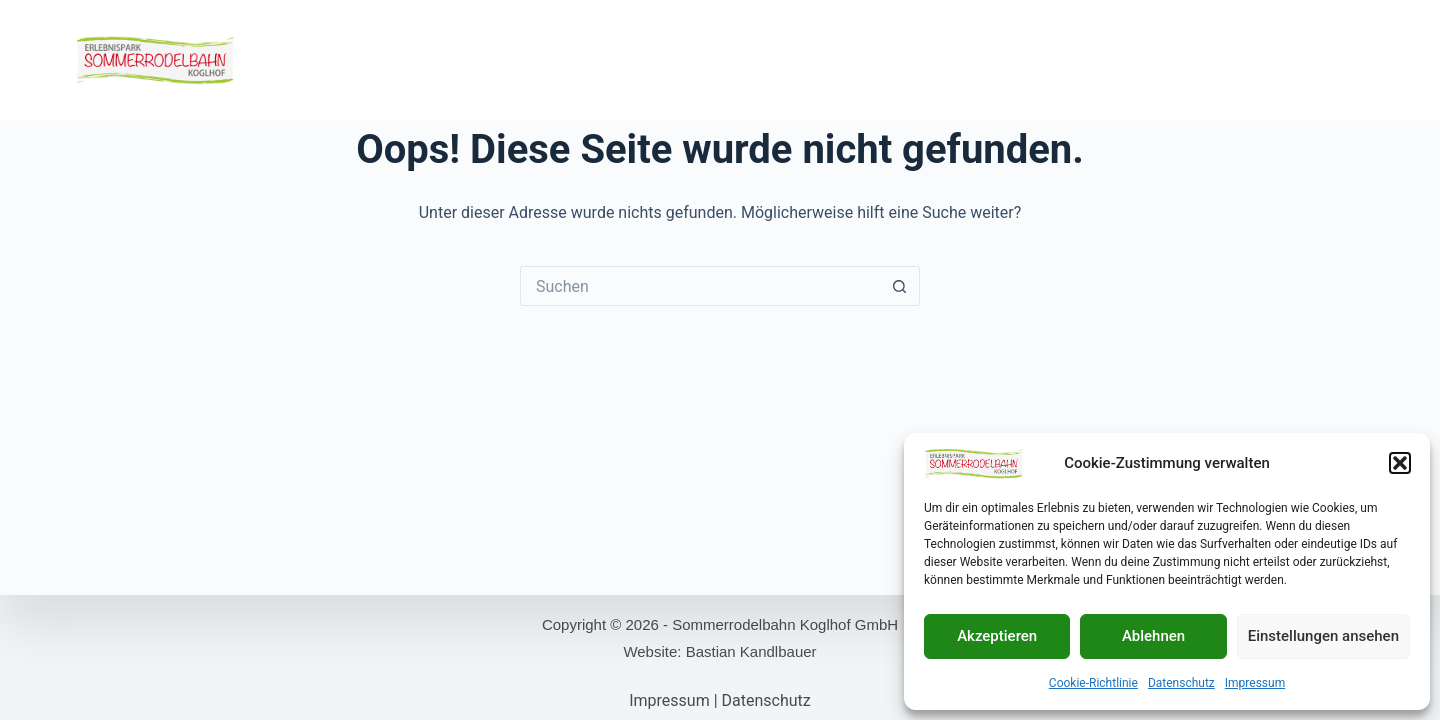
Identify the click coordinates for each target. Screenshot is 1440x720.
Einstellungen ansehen (1323, 636)
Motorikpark (567, 59)
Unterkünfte (1059, 59)
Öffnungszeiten (866, 59)
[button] (1400, 463)
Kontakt (1280, 59)
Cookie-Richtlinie (1093, 683)
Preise (968, 59)
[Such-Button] (900, 286)
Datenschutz (1181, 683)
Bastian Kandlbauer (751, 651)
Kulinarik (666, 59)
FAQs (1349, 59)
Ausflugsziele (1178, 59)
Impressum (1255, 683)
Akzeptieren (997, 636)
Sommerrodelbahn (433, 59)
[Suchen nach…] (700, 286)
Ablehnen (1153, 636)
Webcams (755, 59)
